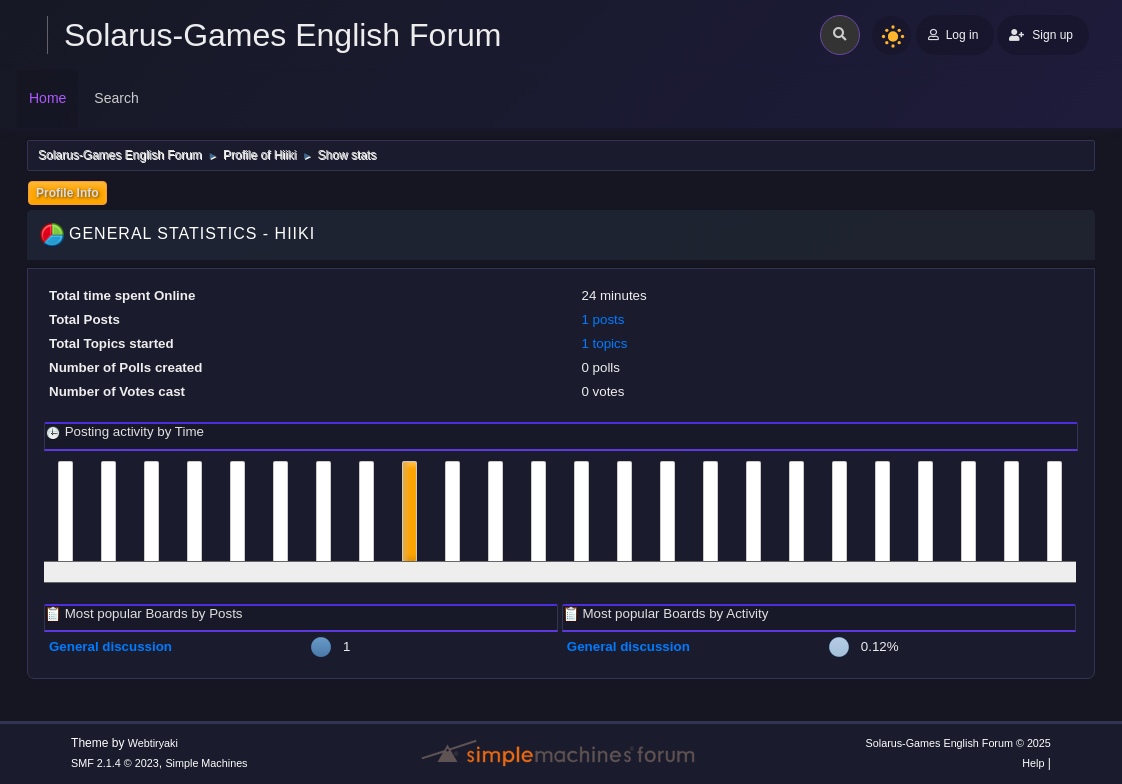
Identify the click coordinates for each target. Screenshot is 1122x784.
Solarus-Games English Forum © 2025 (958, 743)
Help (1033, 763)
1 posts (602, 319)
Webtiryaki (153, 743)
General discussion (110, 646)
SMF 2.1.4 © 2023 (115, 763)
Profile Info (67, 193)
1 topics (604, 343)
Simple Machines (206, 763)
